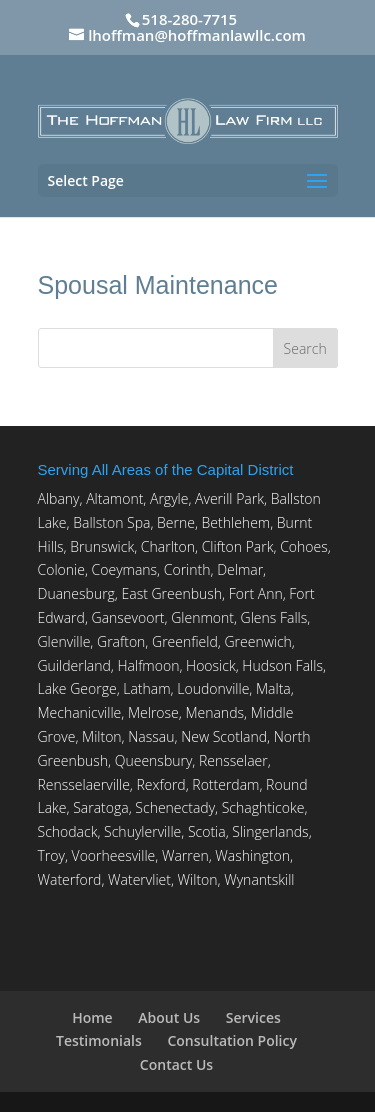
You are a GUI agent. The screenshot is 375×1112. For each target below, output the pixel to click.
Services (253, 1017)
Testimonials (99, 1040)
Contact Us (176, 1064)
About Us (169, 1017)
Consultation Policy (232, 1040)
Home (92, 1017)
